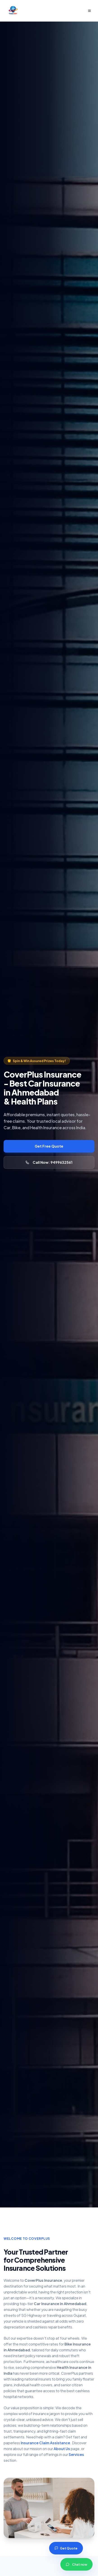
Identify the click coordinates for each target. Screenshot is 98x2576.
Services (76, 2454)
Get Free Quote (49, 1146)
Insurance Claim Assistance (45, 2442)
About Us (62, 2448)
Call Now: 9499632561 (49, 1162)
